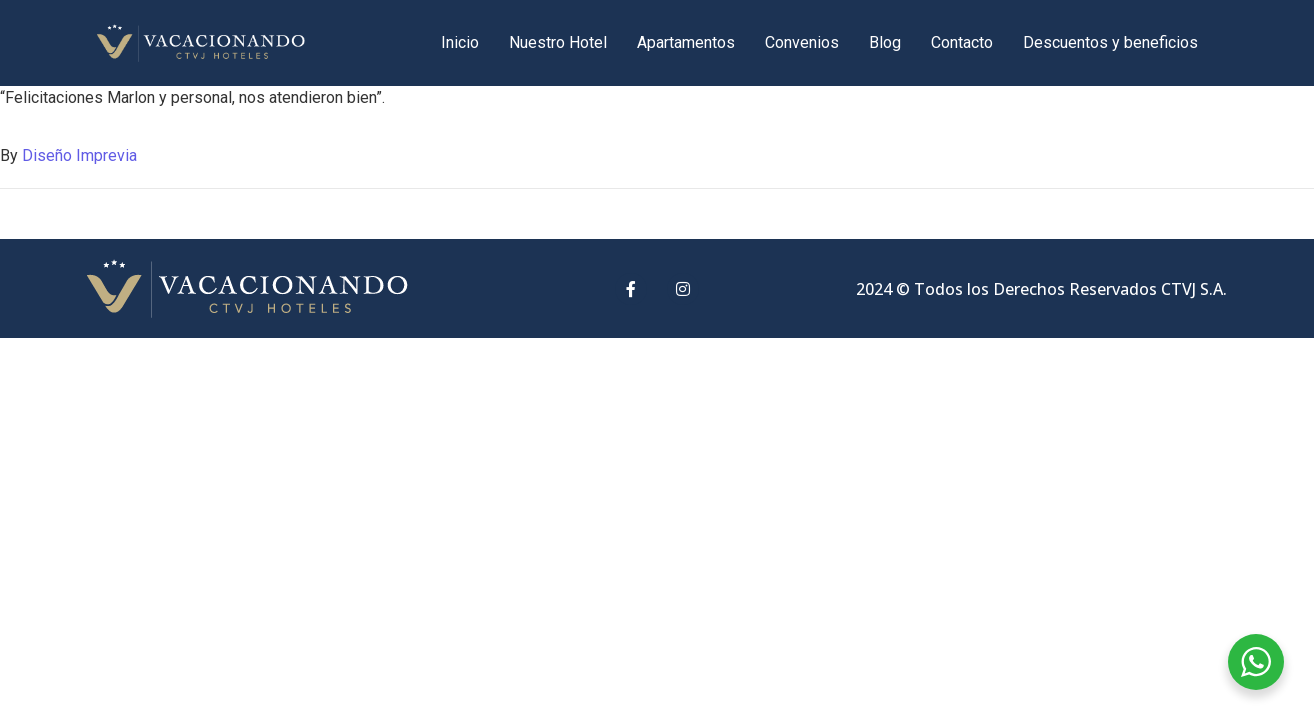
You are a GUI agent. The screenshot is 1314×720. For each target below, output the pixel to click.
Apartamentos (686, 42)
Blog (885, 42)
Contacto (962, 42)
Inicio (460, 42)
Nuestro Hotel (558, 42)
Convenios (802, 42)
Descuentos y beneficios (1110, 42)
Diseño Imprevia (79, 155)
